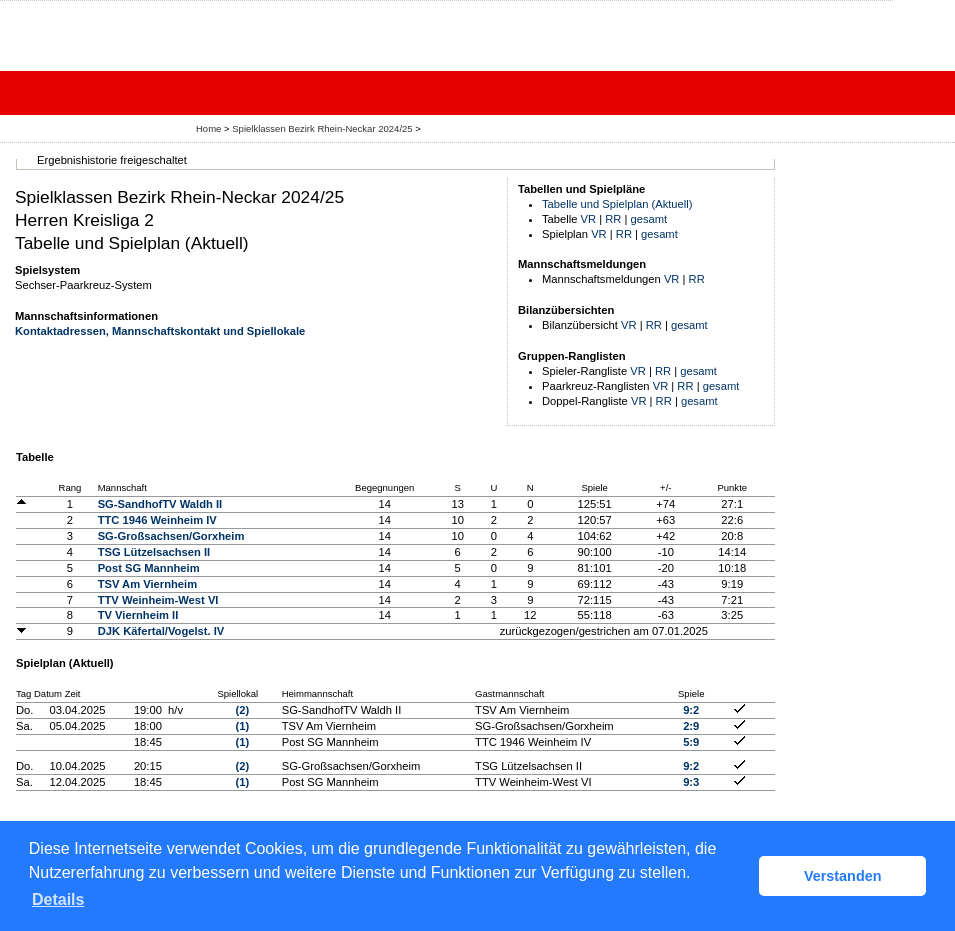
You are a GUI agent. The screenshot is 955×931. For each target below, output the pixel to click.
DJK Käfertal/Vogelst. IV (161, 631)
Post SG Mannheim (149, 568)
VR (589, 219)
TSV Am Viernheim (147, 584)
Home (208, 128)
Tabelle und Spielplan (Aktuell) (617, 204)
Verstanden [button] (843, 876)
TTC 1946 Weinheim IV (157, 520)
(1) (243, 726)
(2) (243, 710)
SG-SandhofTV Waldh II (160, 504)
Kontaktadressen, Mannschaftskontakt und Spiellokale (160, 331)
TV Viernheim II (138, 615)
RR (613, 219)
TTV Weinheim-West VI (158, 600)
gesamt (649, 219)
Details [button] (58, 899)
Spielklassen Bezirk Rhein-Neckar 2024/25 (323, 128)
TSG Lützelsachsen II (154, 552)
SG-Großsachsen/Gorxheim (171, 536)
